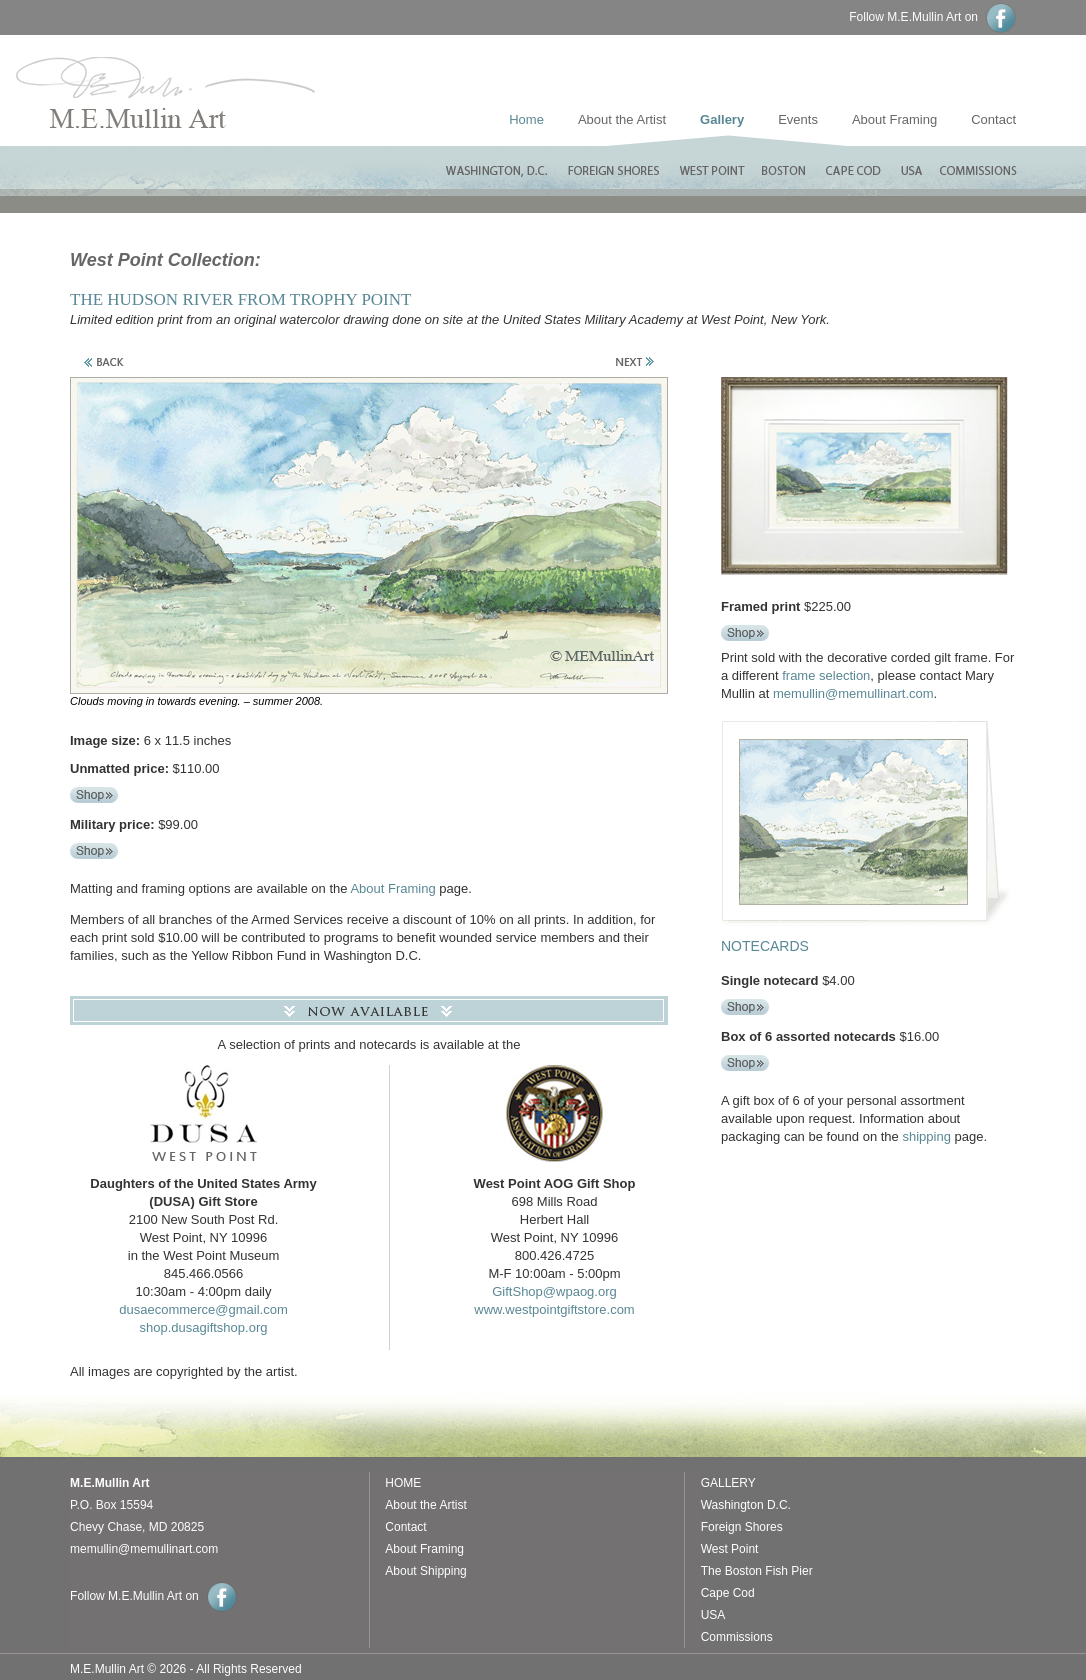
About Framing (894, 119)
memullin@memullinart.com (853, 693)
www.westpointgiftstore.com (554, 1309)
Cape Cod (728, 1593)
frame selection (826, 675)
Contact (1028, 119)
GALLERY (728, 1483)
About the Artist (622, 119)
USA (713, 1615)
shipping (926, 1136)
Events (798, 119)
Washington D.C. (746, 1505)
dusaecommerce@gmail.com (203, 1309)
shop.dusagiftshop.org (204, 1327)
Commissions (737, 1637)
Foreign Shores (742, 1527)
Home (526, 119)
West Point (730, 1549)
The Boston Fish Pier (757, 1571)
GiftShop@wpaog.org (554, 1291)
